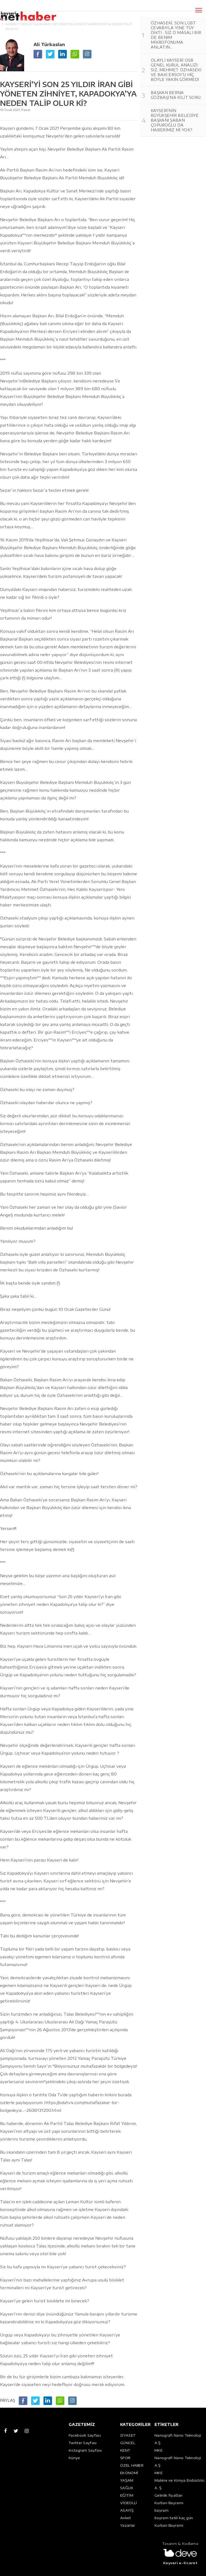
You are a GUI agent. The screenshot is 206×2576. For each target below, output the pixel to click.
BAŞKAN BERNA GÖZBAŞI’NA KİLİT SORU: (176, 95)
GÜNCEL (127, 2443)
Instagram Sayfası (85, 2450)
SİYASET (127, 2435)
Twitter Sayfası (83, 2443)
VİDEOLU (128, 2503)
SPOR (125, 2458)
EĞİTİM (126, 2495)
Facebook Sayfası (85, 2435)
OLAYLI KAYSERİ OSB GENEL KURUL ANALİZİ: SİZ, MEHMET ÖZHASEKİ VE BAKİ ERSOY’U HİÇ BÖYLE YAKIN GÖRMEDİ (176, 70)
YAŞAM (127, 2480)
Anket (125, 2518)
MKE (158, 2450)
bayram (161, 2510)
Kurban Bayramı (168, 2503)
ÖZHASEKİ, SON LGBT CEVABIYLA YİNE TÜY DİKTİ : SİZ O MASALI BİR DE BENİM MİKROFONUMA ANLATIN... (176, 35)
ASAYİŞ (127, 2510)
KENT (125, 2450)
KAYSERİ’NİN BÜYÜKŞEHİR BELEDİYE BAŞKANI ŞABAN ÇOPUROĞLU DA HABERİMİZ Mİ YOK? (175, 120)
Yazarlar (127, 2525)
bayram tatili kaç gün (173, 2518)
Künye (74, 2458)
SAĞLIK (126, 2488)
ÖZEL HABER (132, 2465)
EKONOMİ (129, 2473)
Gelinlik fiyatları (168, 2495)
